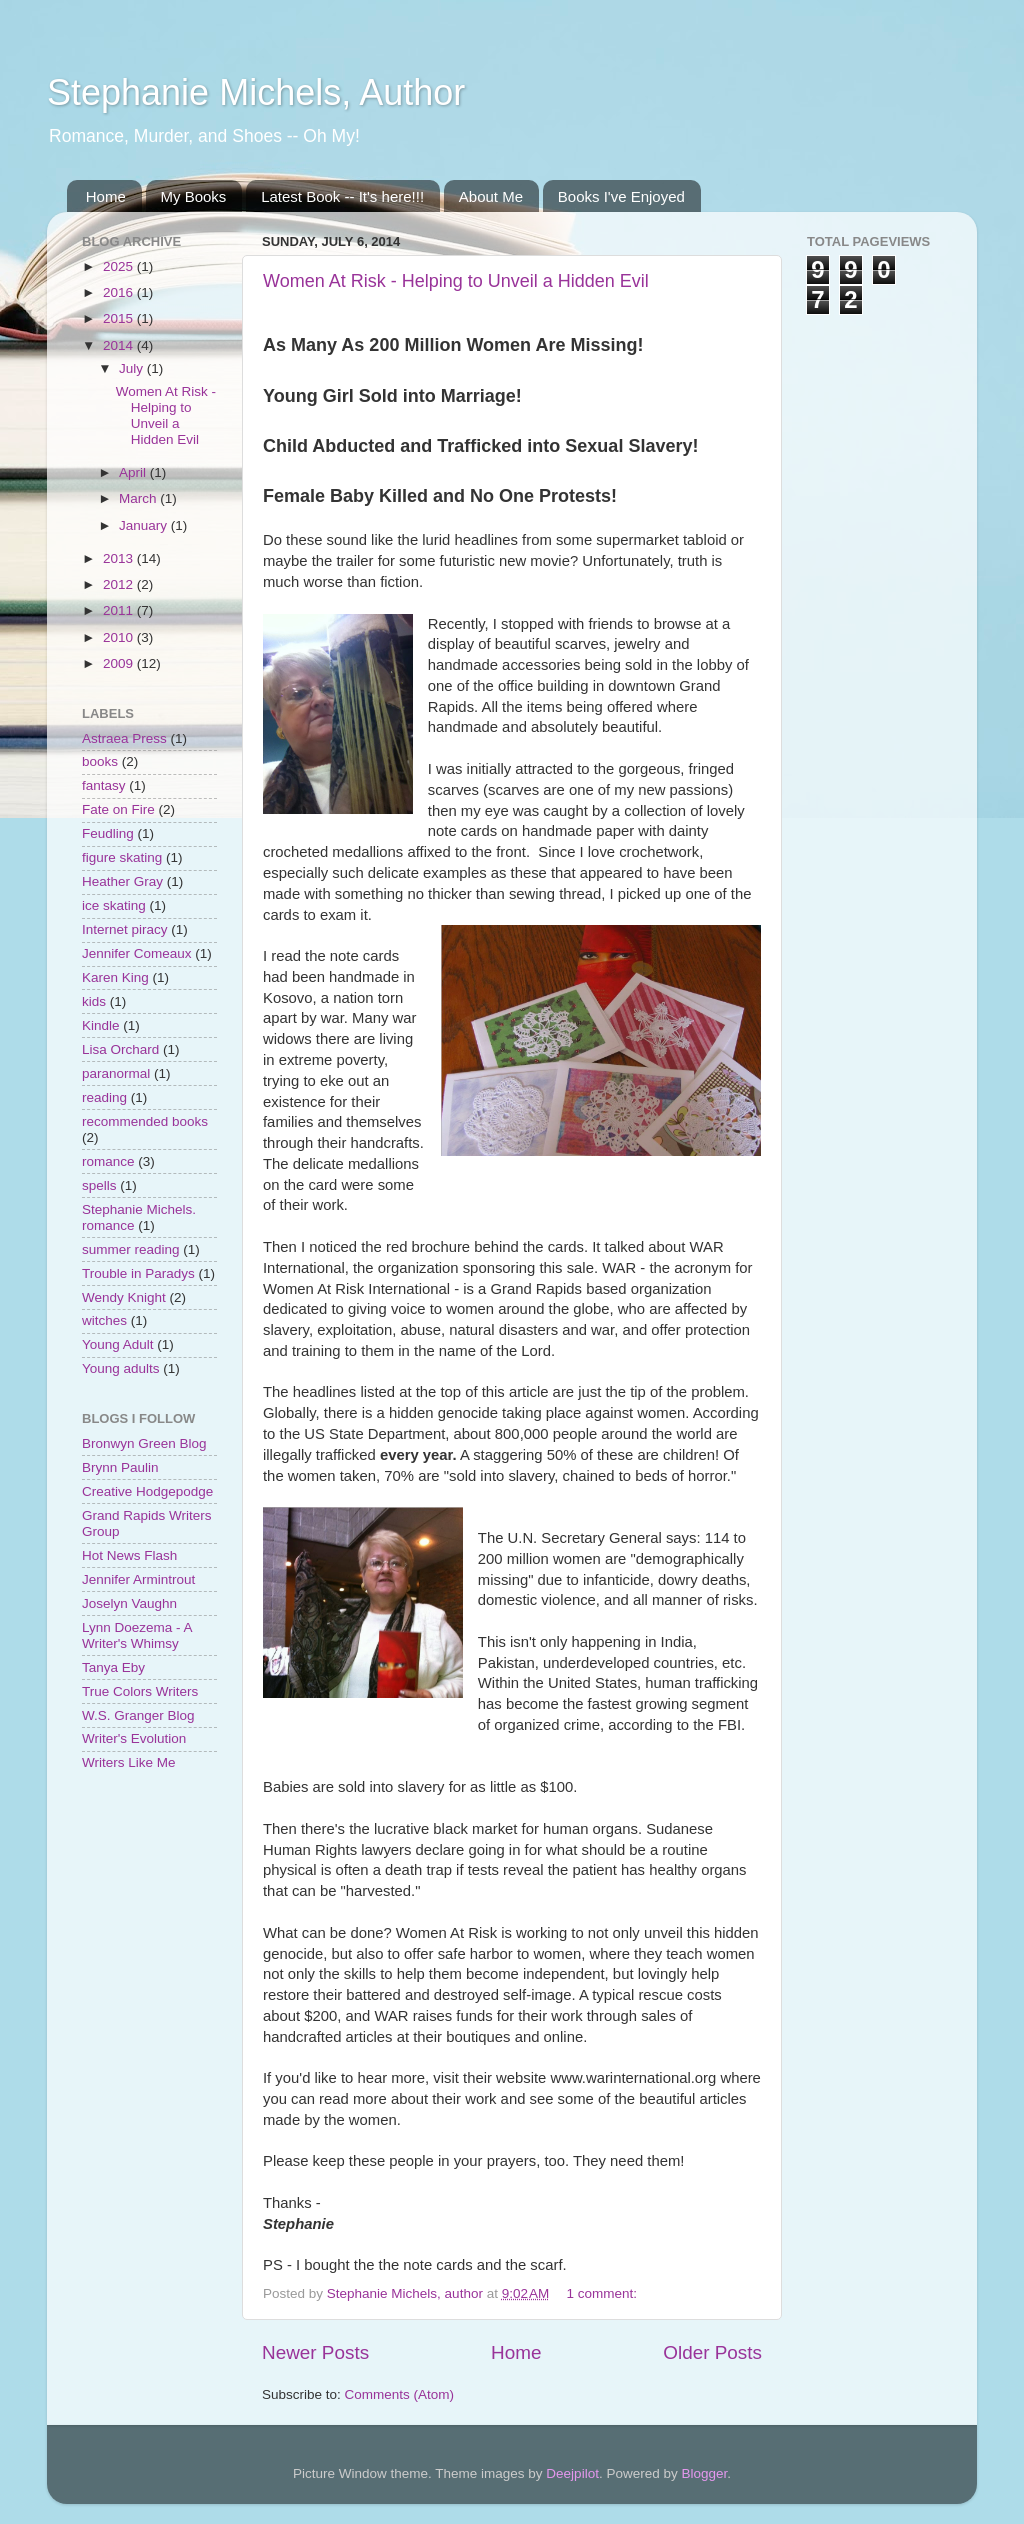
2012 (120, 584)
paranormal (116, 1073)
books (100, 761)
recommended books (145, 1121)
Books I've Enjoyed (621, 196)
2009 (120, 663)
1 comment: (604, 2293)
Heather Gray (122, 881)
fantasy (104, 785)
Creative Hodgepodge (147, 1491)
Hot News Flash (129, 1555)
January (145, 525)
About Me (491, 196)
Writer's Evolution (134, 1738)
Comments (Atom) (400, 2394)
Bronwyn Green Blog (144, 1443)
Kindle (101, 1025)
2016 (120, 292)
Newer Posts (315, 2352)
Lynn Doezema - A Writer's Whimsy (137, 1635)
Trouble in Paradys (138, 1273)
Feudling (108, 833)
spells (99, 1185)
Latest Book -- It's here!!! (342, 196)
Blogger (704, 2473)
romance (108, 1161)
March (139, 498)
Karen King (115, 977)
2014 (120, 345)
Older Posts (712, 2352)
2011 (120, 610)
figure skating (122, 857)
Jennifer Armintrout (138, 1579)
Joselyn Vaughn (129, 1603)
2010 (120, 637)
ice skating (114, 905)
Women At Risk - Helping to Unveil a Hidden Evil (456, 281)
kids (94, 1001)
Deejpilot (572, 2473)
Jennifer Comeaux (137, 953)
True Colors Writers (140, 1691)
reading (104, 1097)
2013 (120, 558)
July (133, 368)
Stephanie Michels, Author (256, 92)
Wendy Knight (124, 1297)
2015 (120, 318)
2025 (120, 266)
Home (106, 196)
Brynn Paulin (120, 1467)
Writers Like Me (129, 1762)
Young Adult (118, 1344)
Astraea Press (124, 738)
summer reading (131, 1249)
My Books (194, 196)
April (134, 472)
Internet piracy (125, 929)
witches (104, 1320)
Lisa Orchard (120, 1049)
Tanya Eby (113, 1667)
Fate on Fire (118, 809)
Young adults (121, 1368)
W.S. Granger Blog (138, 1715)
